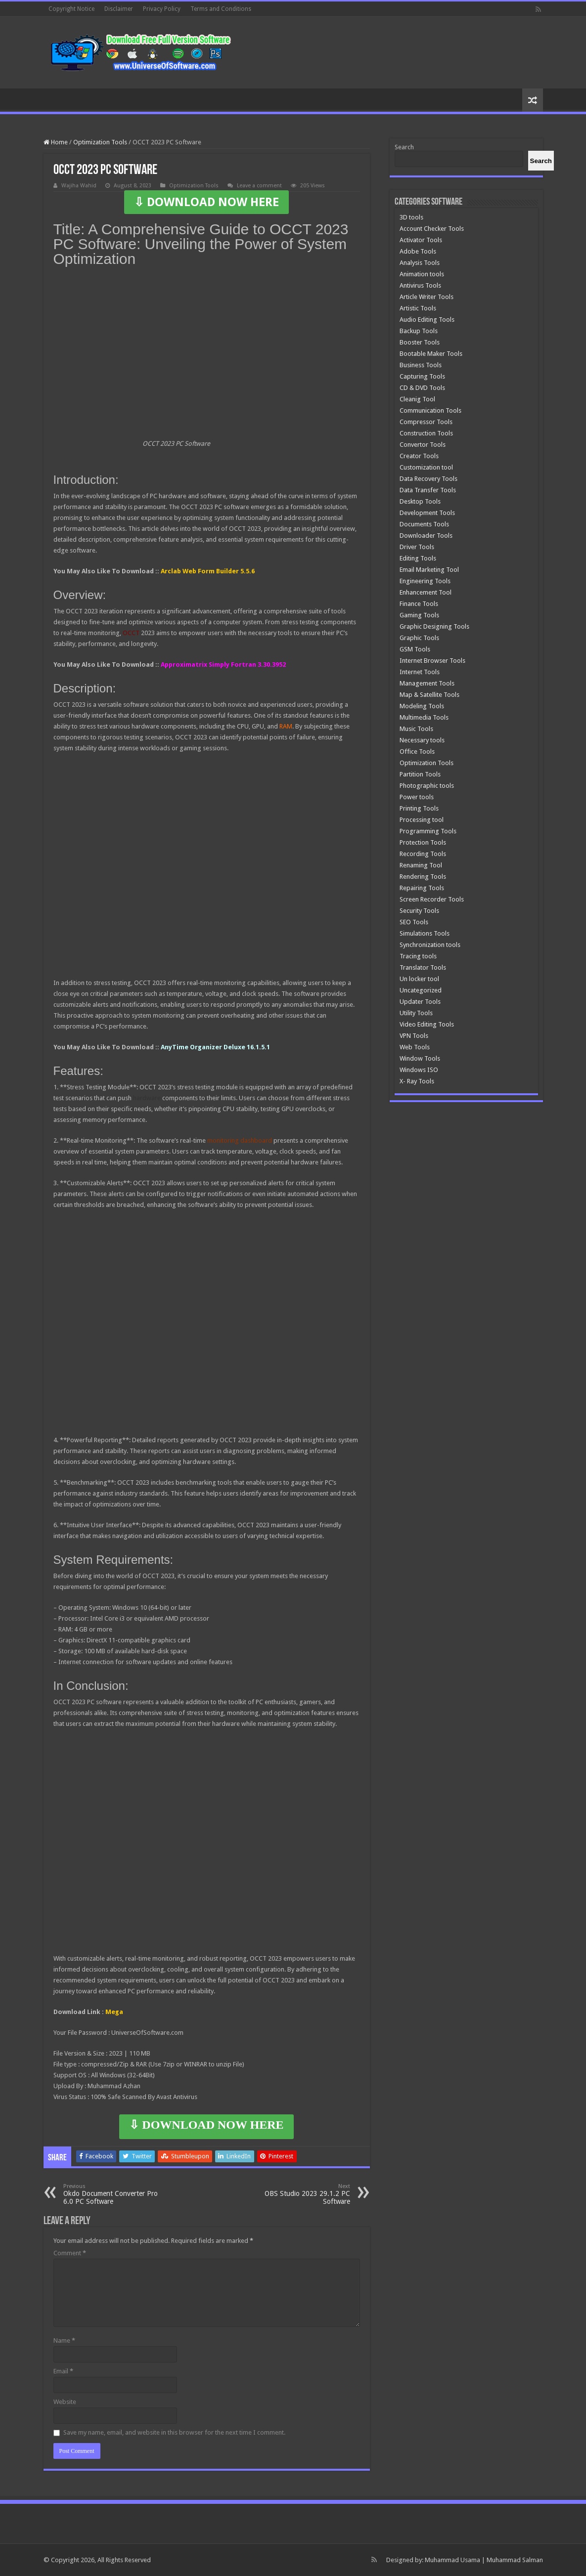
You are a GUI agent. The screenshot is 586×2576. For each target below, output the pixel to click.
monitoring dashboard (239, 1140)
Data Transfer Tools (428, 490)
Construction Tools (426, 433)
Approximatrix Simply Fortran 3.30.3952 (223, 664)
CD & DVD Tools (422, 387)
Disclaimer (118, 8)
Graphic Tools (419, 638)
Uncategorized (421, 990)
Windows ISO (419, 1069)
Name (64, 2340)
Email (63, 2371)
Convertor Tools (423, 444)
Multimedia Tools (424, 717)
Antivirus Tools (420, 285)
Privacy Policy (161, 8)
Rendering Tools (423, 876)
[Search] (541, 161)
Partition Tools (420, 774)
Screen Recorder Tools (432, 899)
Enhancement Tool (425, 592)
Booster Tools (420, 342)
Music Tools (416, 728)
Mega (114, 2012)
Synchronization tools (430, 944)
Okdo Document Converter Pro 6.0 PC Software (114, 2194)
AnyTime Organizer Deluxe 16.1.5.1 (215, 1047)
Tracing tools (418, 956)
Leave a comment (259, 185)
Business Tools (421, 365)
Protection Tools (423, 842)
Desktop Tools (420, 501)
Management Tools (427, 683)
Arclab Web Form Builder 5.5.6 (208, 571)
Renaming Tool (421, 865)
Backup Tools (419, 331)
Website (64, 2401)
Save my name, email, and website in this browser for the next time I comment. (174, 2432)
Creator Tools (419, 456)
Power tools (417, 797)
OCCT (131, 633)
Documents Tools (424, 524)
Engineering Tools (425, 581)
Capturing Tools (422, 376)
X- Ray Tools (417, 1081)
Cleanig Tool (417, 399)
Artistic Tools (418, 308)
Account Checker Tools (432, 228)
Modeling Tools (422, 706)
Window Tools (420, 1058)
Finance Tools (419, 603)
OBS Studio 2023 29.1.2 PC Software (299, 2194)
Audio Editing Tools (427, 319)
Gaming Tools (419, 615)
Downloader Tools (426, 535)
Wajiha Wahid (78, 185)
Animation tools (422, 274)
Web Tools (415, 1047)
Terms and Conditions (220, 8)
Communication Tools (430, 410)
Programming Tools (428, 831)
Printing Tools (419, 808)
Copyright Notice (71, 8)
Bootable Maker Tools (431, 353)
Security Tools (419, 910)
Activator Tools (421, 240)
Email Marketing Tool (429, 569)
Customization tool (426, 467)
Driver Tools (417, 547)
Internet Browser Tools (432, 660)
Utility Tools (416, 1013)
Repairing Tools (422, 888)
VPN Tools (414, 1035)
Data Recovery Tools (428, 478)
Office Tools (417, 751)
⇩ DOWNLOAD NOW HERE (206, 202)
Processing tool (422, 819)
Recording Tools (423, 854)
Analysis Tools (420, 262)
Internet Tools (420, 672)
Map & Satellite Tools (429, 694)
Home (56, 142)
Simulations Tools (425, 933)
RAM (285, 726)
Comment (69, 2253)
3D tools (411, 217)
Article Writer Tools (426, 297)
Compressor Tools (426, 422)
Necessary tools (422, 740)
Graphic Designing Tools (434, 626)
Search (404, 147)
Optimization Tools (100, 142)
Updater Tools (420, 1001)
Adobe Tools (418, 251)
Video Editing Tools (427, 1024)
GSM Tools (415, 649)
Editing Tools (418, 558)
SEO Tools (414, 922)
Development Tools (427, 512)
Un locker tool (419, 979)
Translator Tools (423, 967)
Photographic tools (427, 785)
